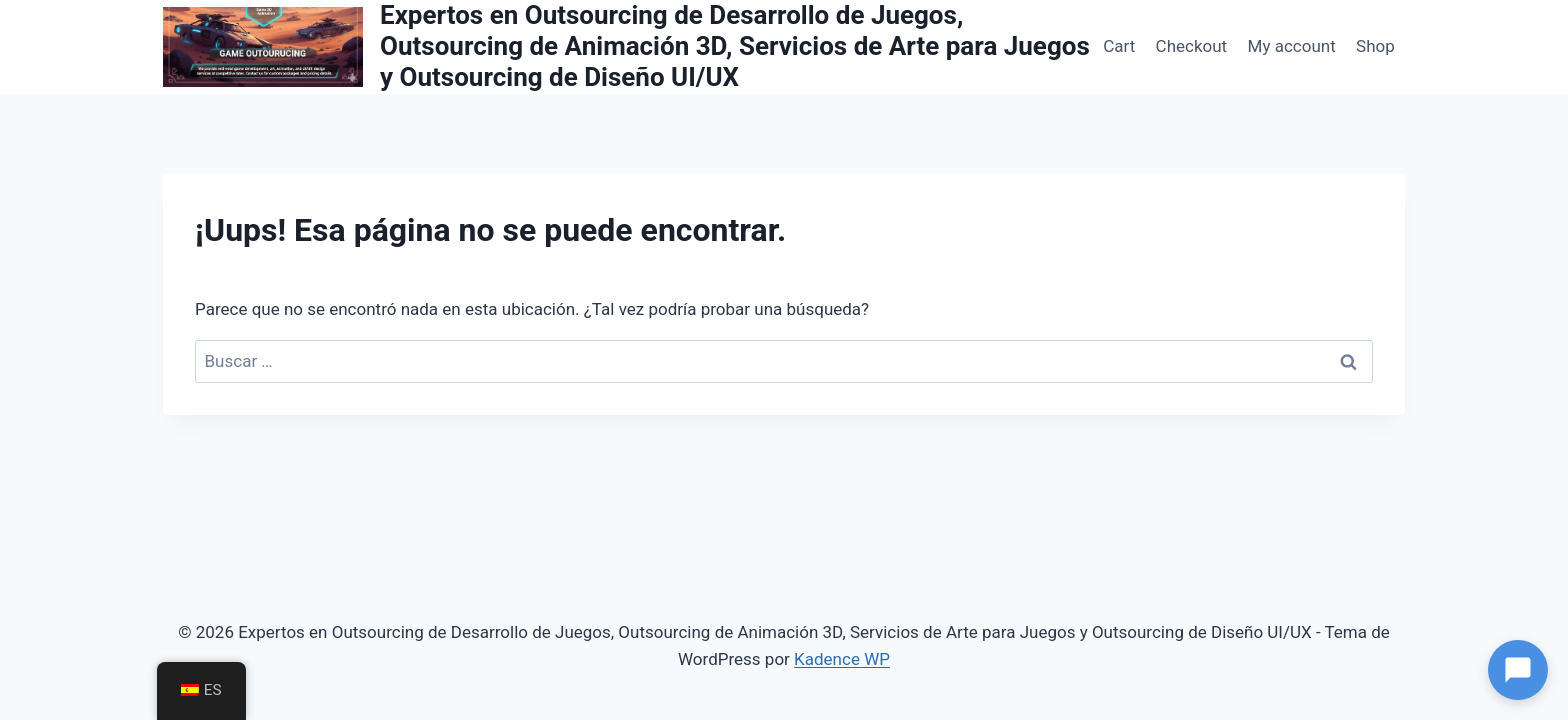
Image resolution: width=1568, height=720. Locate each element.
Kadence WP (842, 659)
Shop (1375, 46)
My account (1292, 46)
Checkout (1192, 46)
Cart (1119, 46)
